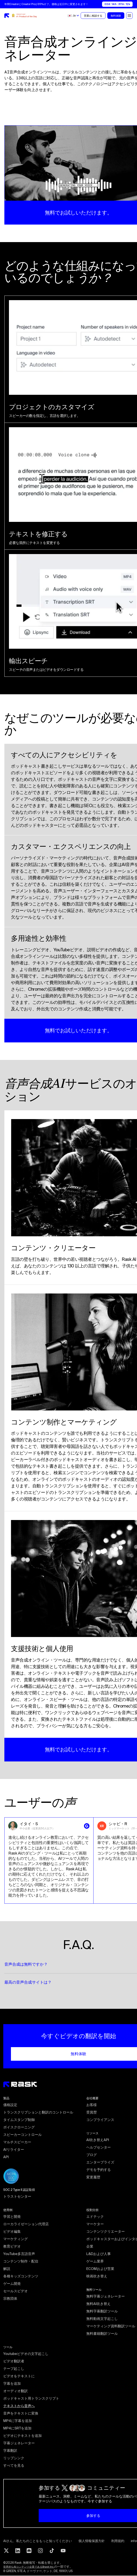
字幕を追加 (12, 2383)
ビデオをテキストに (19, 2376)
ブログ (91, 2155)
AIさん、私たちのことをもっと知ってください (37, 2541)
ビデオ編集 (12, 2231)
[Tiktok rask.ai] (52, 2551)
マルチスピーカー (17, 2142)
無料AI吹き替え (98, 2304)
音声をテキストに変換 (20, 2413)
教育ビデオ (12, 2246)
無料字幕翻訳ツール (102, 2311)
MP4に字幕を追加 (17, 2421)
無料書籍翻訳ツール (102, 2333)
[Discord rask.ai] (29, 2551)
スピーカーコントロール (22, 2135)
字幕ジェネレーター (19, 2443)
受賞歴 (91, 2112)
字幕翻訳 (10, 2450)
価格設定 (10, 2105)
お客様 (91, 2105)
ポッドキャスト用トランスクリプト (31, 2398)
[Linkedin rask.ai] (18, 2551)
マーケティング (15, 2239)
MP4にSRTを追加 (17, 2428)
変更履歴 (93, 2177)
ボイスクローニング (19, 2127)
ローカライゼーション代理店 (26, 2224)
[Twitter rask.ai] (6, 2551)
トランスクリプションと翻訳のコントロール (38, 2112)
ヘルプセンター (98, 2147)
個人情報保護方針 (91, 2541)
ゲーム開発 (12, 2283)
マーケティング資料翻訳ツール (110, 2326)
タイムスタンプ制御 (19, 2120)
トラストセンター (17, 2196)
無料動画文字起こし (102, 2319)
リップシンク (13, 2458)
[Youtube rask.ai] (63, 2551)
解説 (6, 2269)
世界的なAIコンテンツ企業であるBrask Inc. (28, 2566)
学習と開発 (12, 2216)
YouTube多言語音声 (19, 2254)
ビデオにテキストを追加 (22, 2436)
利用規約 (117, 2541)
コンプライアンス (100, 2120)
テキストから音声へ (19, 2406)
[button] (73, 15)
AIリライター (13, 2149)
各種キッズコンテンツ (20, 2276)
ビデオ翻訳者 (13, 2361)
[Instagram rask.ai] (40, 2551)
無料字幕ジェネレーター (105, 2296)
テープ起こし (13, 2368)
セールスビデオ (15, 2291)
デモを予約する (98, 2170)
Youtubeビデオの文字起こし (26, 2354)
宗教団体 (10, 2298)
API (6, 2157)
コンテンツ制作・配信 (20, 2261)
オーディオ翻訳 (15, 2391)
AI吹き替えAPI (97, 2140)
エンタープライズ (100, 2162)
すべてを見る (13, 2465)
